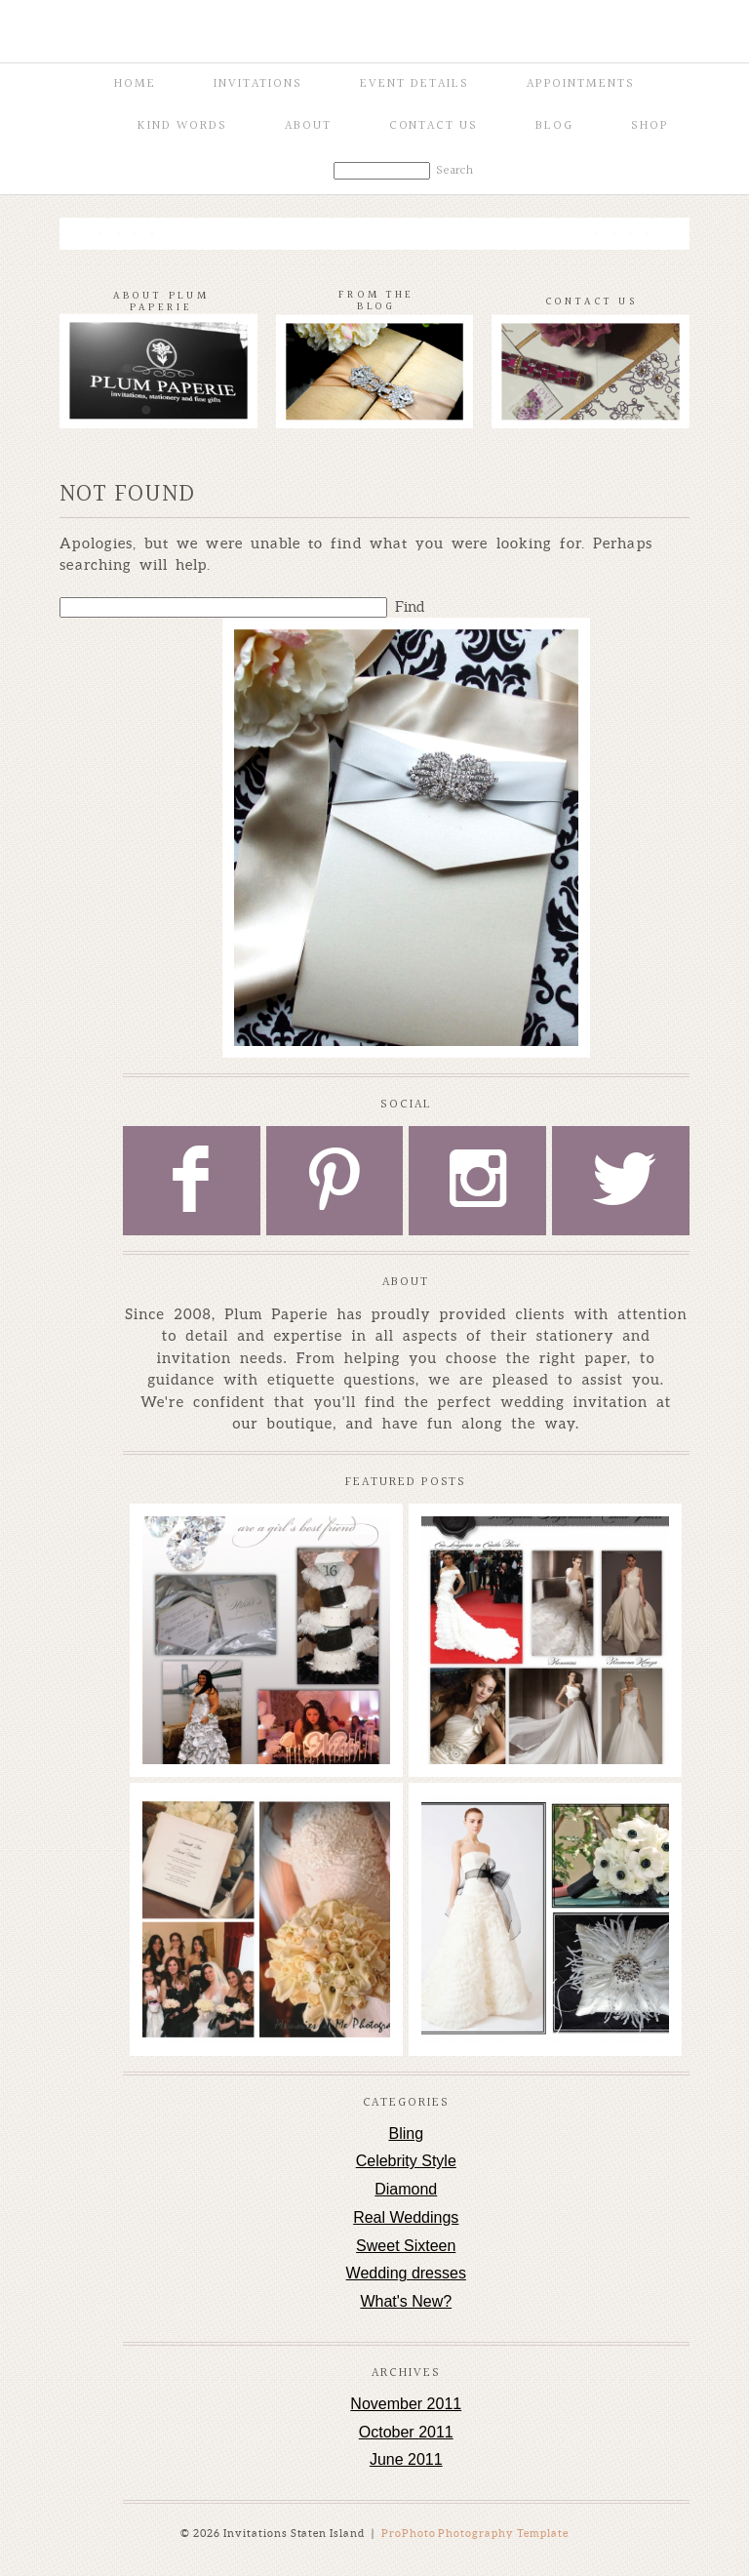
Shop (650, 126)
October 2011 (406, 2432)
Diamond (405, 2189)
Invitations (258, 84)
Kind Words (182, 126)
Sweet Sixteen (405, 2245)
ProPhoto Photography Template (475, 2533)
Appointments (581, 84)
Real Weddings (405, 2217)
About (308, 126)
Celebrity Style (406, 2161)
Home (135, 84)
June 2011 (406, 2459)
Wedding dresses (406, 2273)
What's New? (406, 2301)
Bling (405, 2133)
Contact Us (434, 126)
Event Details (414, 84)
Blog (554, 126)
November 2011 (405, 2403)
